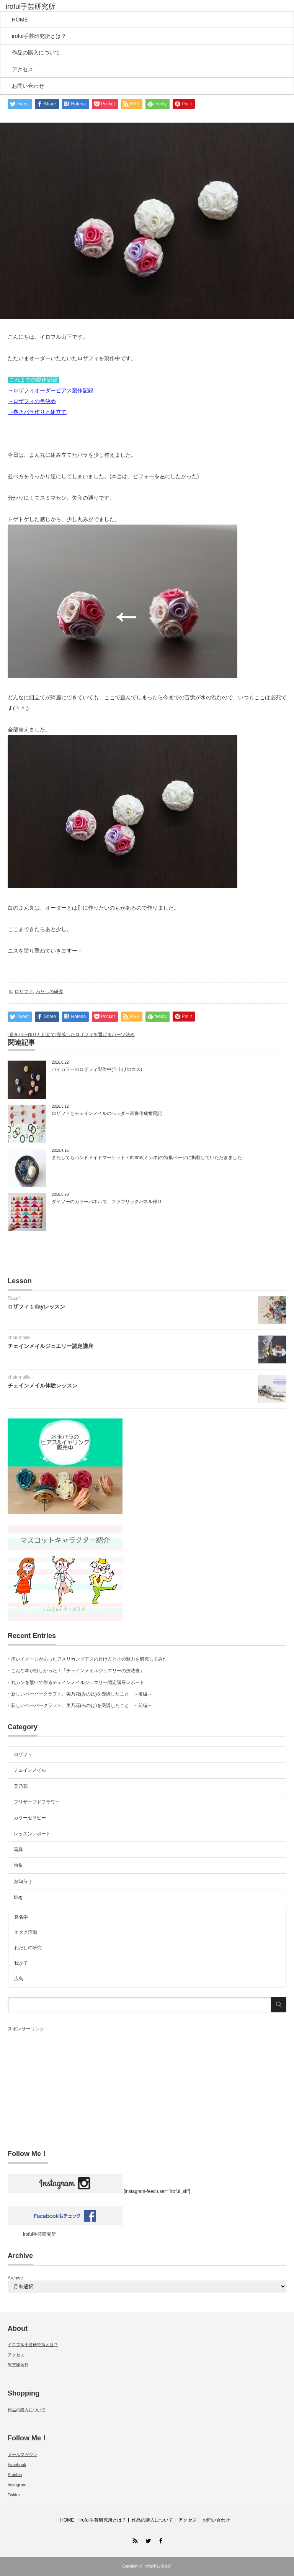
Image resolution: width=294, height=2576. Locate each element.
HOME (20, 19)
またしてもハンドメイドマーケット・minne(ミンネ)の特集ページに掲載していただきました (147, 1157)
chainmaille (19, 1337)
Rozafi (14, 1298)
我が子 (21, 1963)
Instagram (17, 2485)
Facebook (17, 2464)
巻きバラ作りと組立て (32, 1034)
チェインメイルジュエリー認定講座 (50, 1346)
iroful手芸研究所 (39, 2234)
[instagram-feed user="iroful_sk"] (99, 2191)
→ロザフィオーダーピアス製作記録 (50, 390)
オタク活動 (25, 1932)
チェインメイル (30, 1770)
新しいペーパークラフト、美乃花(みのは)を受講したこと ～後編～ (81, 1694)
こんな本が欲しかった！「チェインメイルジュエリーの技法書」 (77, 1670)
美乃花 (21, 1786)
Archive (15, 2278)
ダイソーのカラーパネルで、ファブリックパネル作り (107, 1201)
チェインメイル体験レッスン (42, 1385)
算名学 (21, 1917)
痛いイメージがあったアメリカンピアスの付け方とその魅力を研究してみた (89, 1659)
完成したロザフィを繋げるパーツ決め (96, 1034)
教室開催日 (18, 2365)
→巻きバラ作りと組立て (37, 412)
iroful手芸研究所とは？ (39, 36)
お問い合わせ (28, 86)
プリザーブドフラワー (37, 1802)
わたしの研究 (49, 991)
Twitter (14, 2494)
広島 (18, 1978)
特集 (18, 1865)
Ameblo (15, 2474)
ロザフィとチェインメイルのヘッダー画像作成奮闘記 (107, 1113)
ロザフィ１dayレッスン (36, 1307)
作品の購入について (36, 52)
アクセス (22, 69)
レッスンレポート (32, 1833)
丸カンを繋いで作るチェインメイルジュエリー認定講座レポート (77, 1682)
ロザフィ (24, 991)
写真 (18, 1849)
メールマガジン (22, 2454)
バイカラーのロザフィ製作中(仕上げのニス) (97, 1069)
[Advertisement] (147, 2086)
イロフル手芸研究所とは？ (33, 2344)
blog (18, 1897)
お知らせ (23, 1881)
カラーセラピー (30, 1817)
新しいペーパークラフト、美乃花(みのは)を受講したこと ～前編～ (81, 1705)
